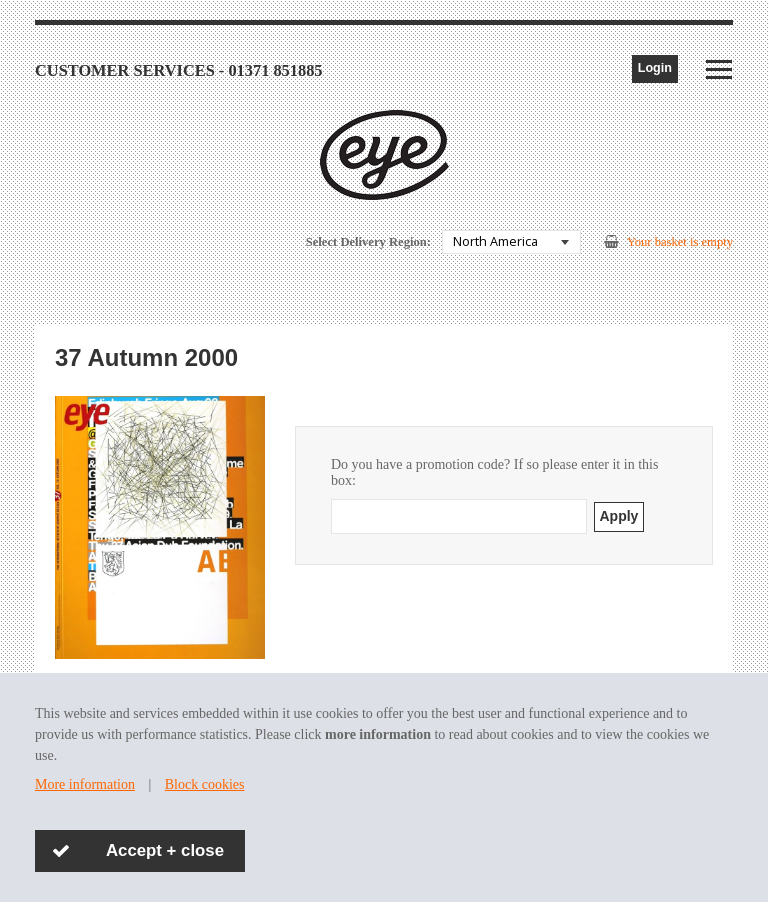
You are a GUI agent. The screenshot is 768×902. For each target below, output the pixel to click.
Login (655, 68)
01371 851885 (275, 70)
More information (85, 784)
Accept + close (165, 850)
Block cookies (205, 784)
